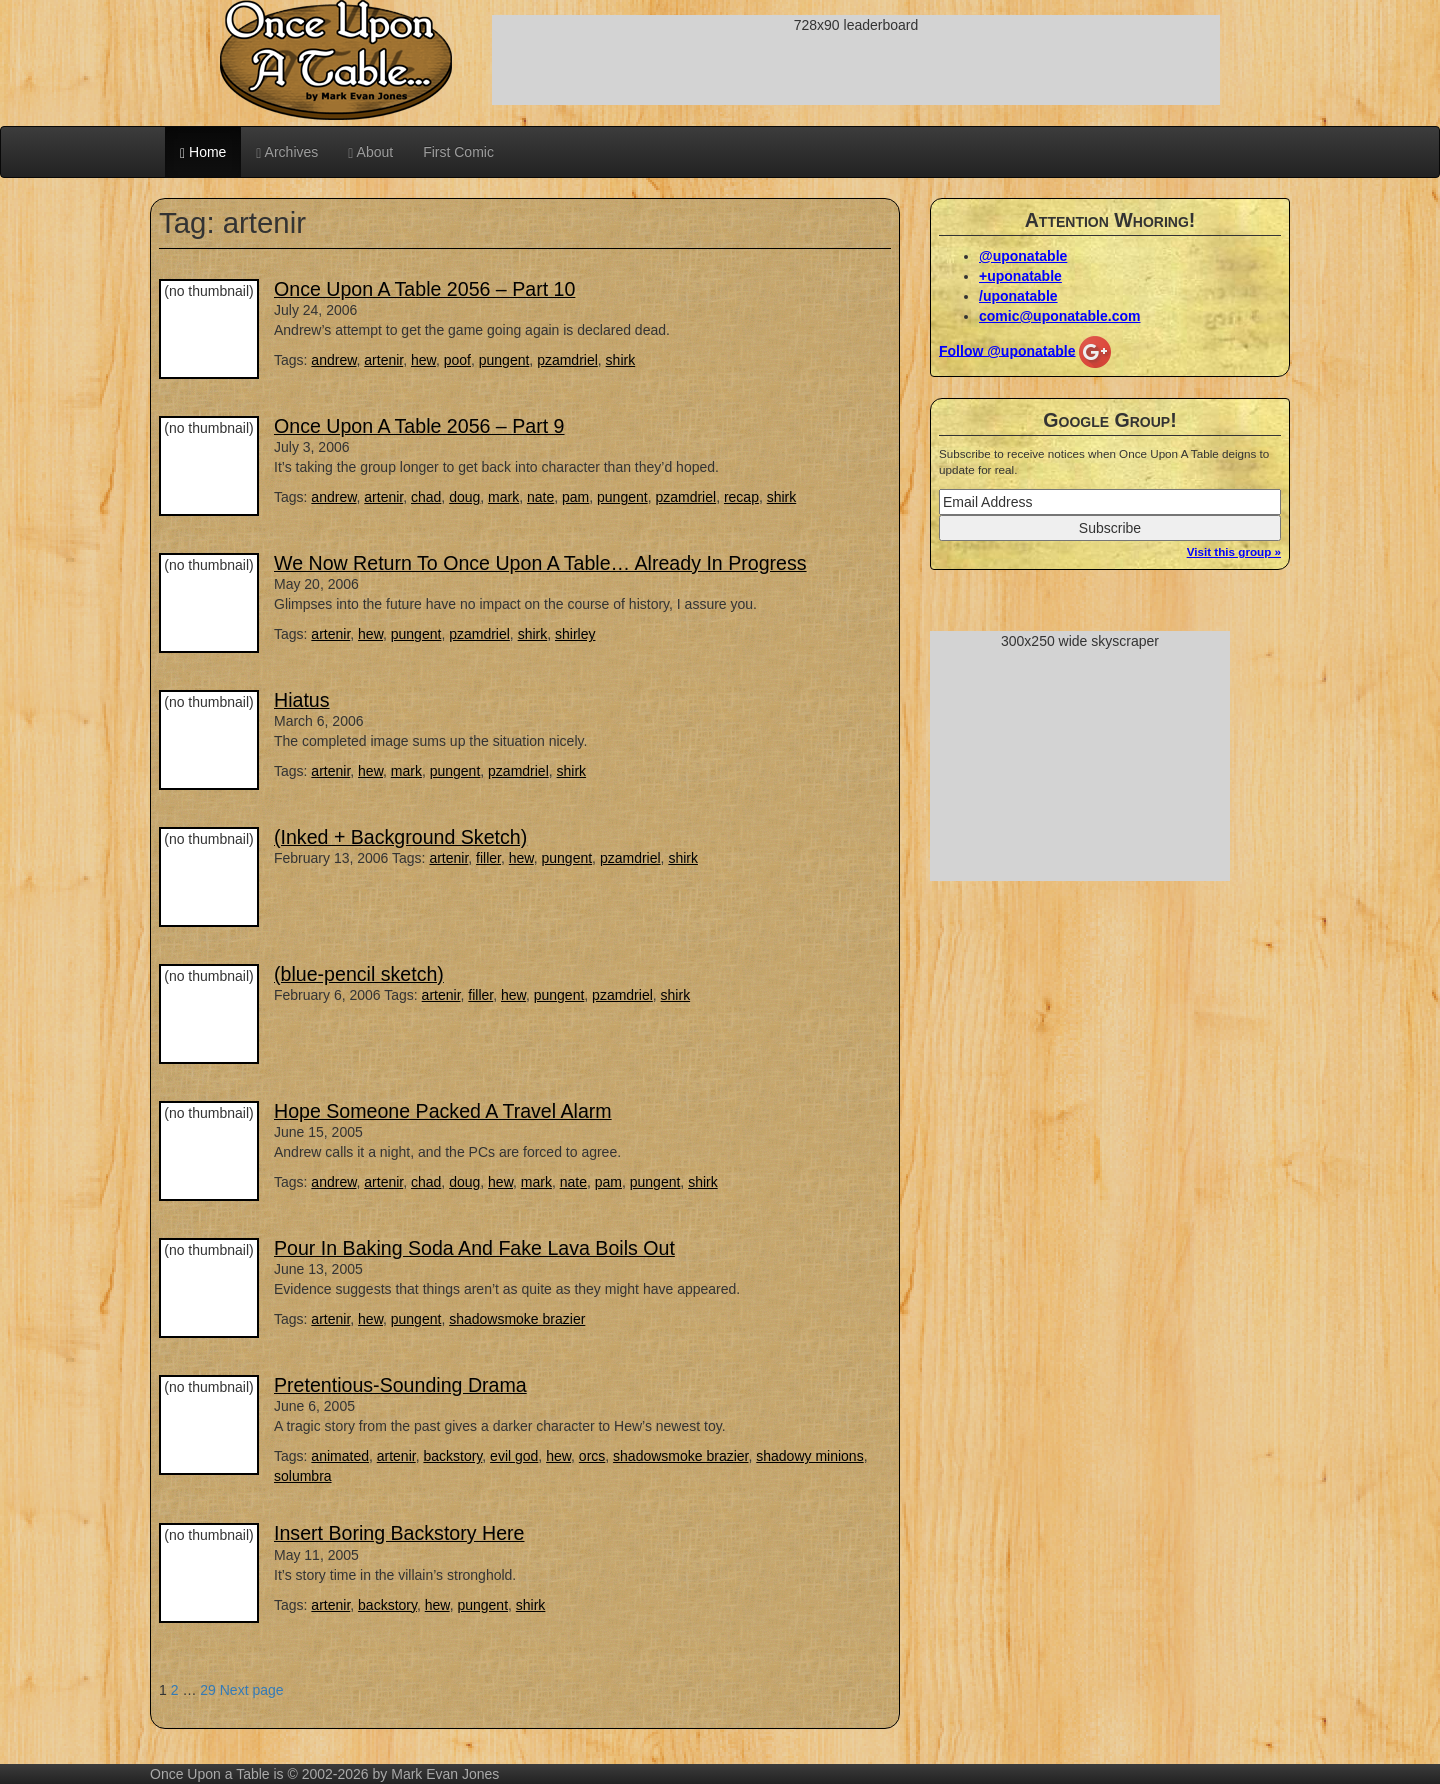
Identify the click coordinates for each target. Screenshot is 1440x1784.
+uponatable (1020, 276)
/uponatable (1018, 296)
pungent (504, 360)
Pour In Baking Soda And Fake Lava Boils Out (474, 1248)
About (370, 152)
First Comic (458, 152)
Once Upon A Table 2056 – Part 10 (424, 289)
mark (503, 497)
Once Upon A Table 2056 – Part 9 (419, 426)
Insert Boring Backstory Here (399, 1533)
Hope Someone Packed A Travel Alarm (443, 1111)
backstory (452, 1456)
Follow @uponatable (1007, 350)
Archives (287, 152)
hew (423, 360)
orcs (592, 1456)
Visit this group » (1234, 551)
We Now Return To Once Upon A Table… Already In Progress (540, 563)
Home (203, 152)
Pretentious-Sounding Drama (400, 1385)
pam (575, 497)
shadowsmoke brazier (517, 1319)
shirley (575, 634)
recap (741, 497)
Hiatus (302, 700)
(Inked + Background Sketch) (400, 837)
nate (540, 497)
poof (457, 360)
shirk (621, 360)
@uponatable (1023, 256)
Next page (252, 1690)
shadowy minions (809, 1456)
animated (340, 1456)
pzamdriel (567, 360)
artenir (383, 360)
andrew (333, 360)
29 (208, 1690)
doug (464, 497)
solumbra (303, 1476)
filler (488, 858)
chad (426, 497)
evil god (514, 1456)
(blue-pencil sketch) (359, 974)
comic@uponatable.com (1059, 316)
